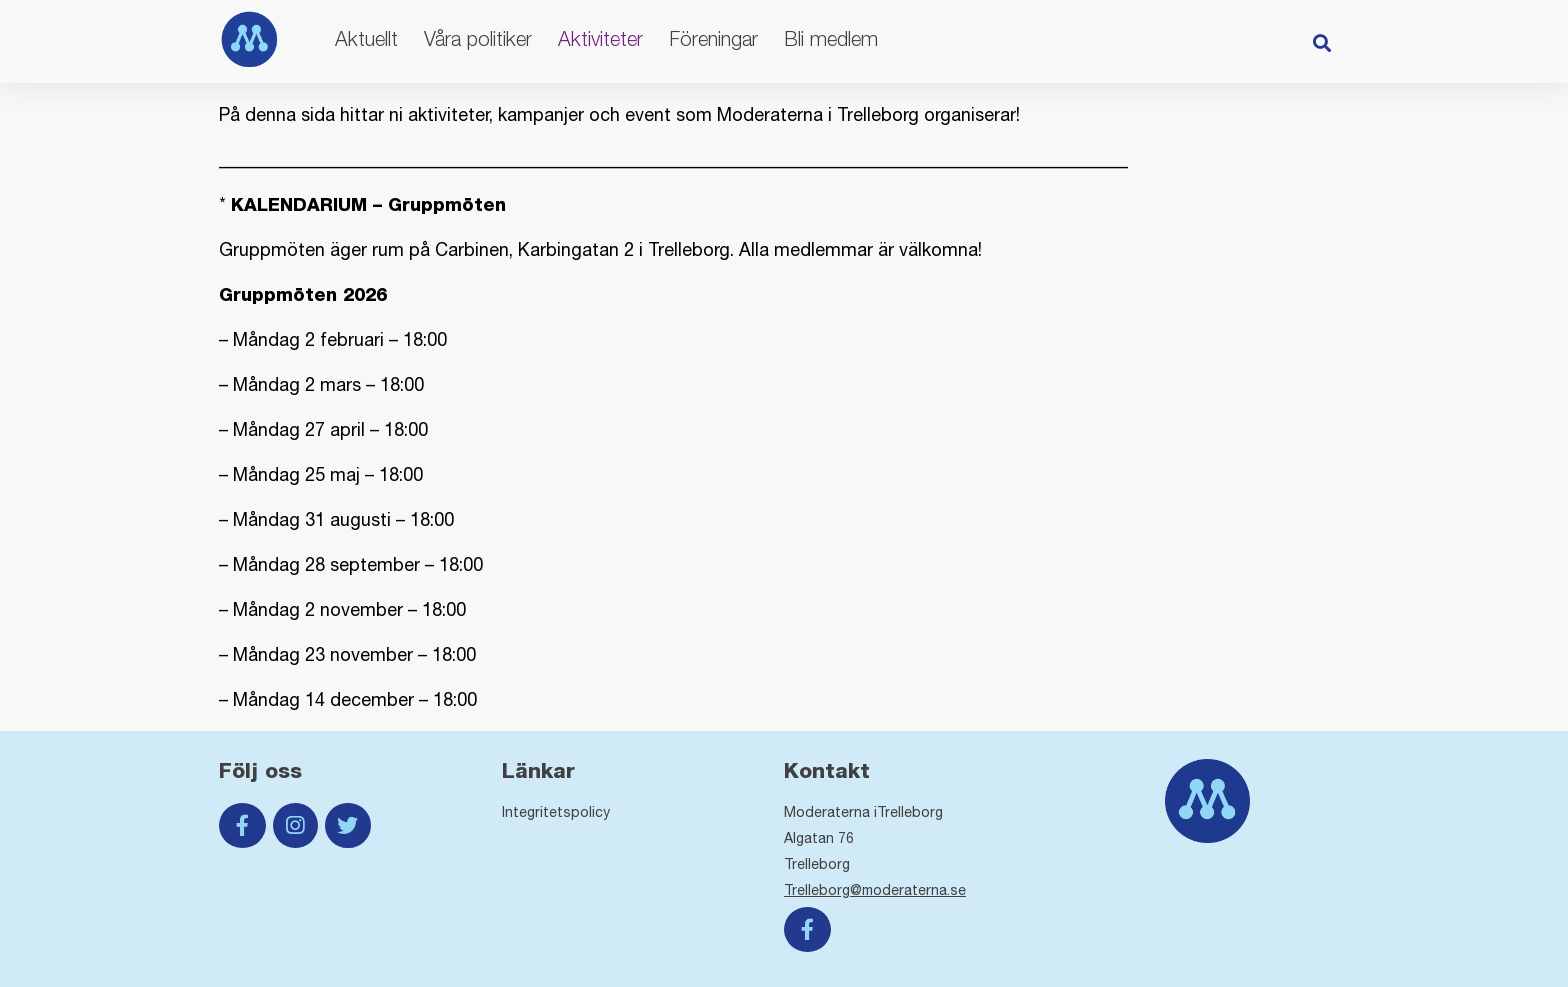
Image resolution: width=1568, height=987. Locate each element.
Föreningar (713, 38)
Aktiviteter (600, 38)
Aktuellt (366, 38)
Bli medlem (831, 38)
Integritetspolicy (556, 812)
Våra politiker (478, 38)
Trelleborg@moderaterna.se (875, 890)
